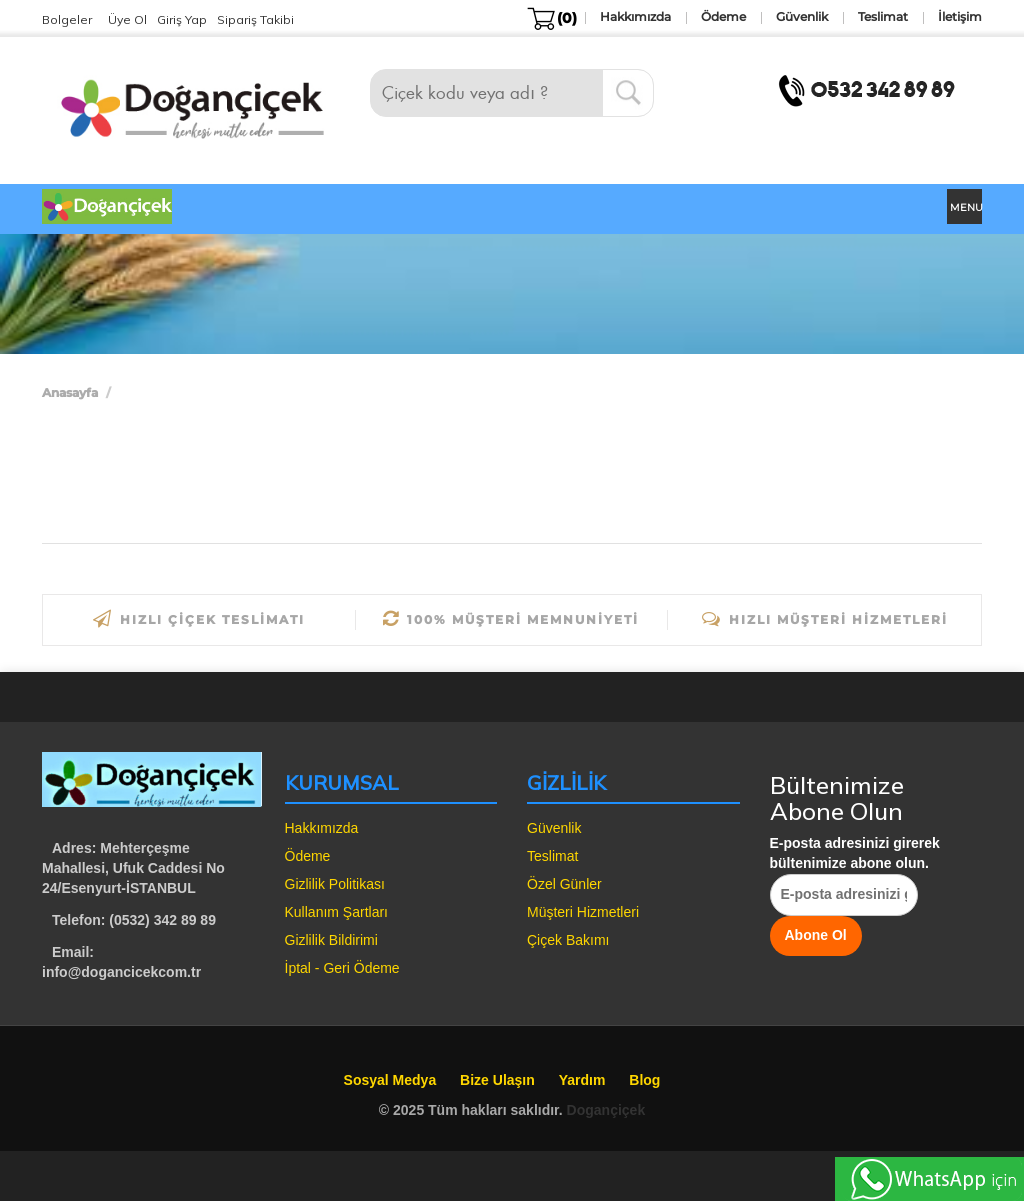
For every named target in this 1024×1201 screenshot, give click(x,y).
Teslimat (552, 856)
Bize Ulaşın (497, 1080)
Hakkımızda (322, 828)
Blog (644, 1080)
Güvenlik (554, 828)
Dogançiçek (606, 1110)
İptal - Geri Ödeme (342, 968)
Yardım (582, 1080)
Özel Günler (564, 884)
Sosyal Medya (390, 1080)
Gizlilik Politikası (335, 884)
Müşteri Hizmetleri (583, 912)
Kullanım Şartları (336, 912)
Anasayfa (70, 392)
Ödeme (308, 856)
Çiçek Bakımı (568, 940)
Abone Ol (816, 935)
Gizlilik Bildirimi (331, 940)
